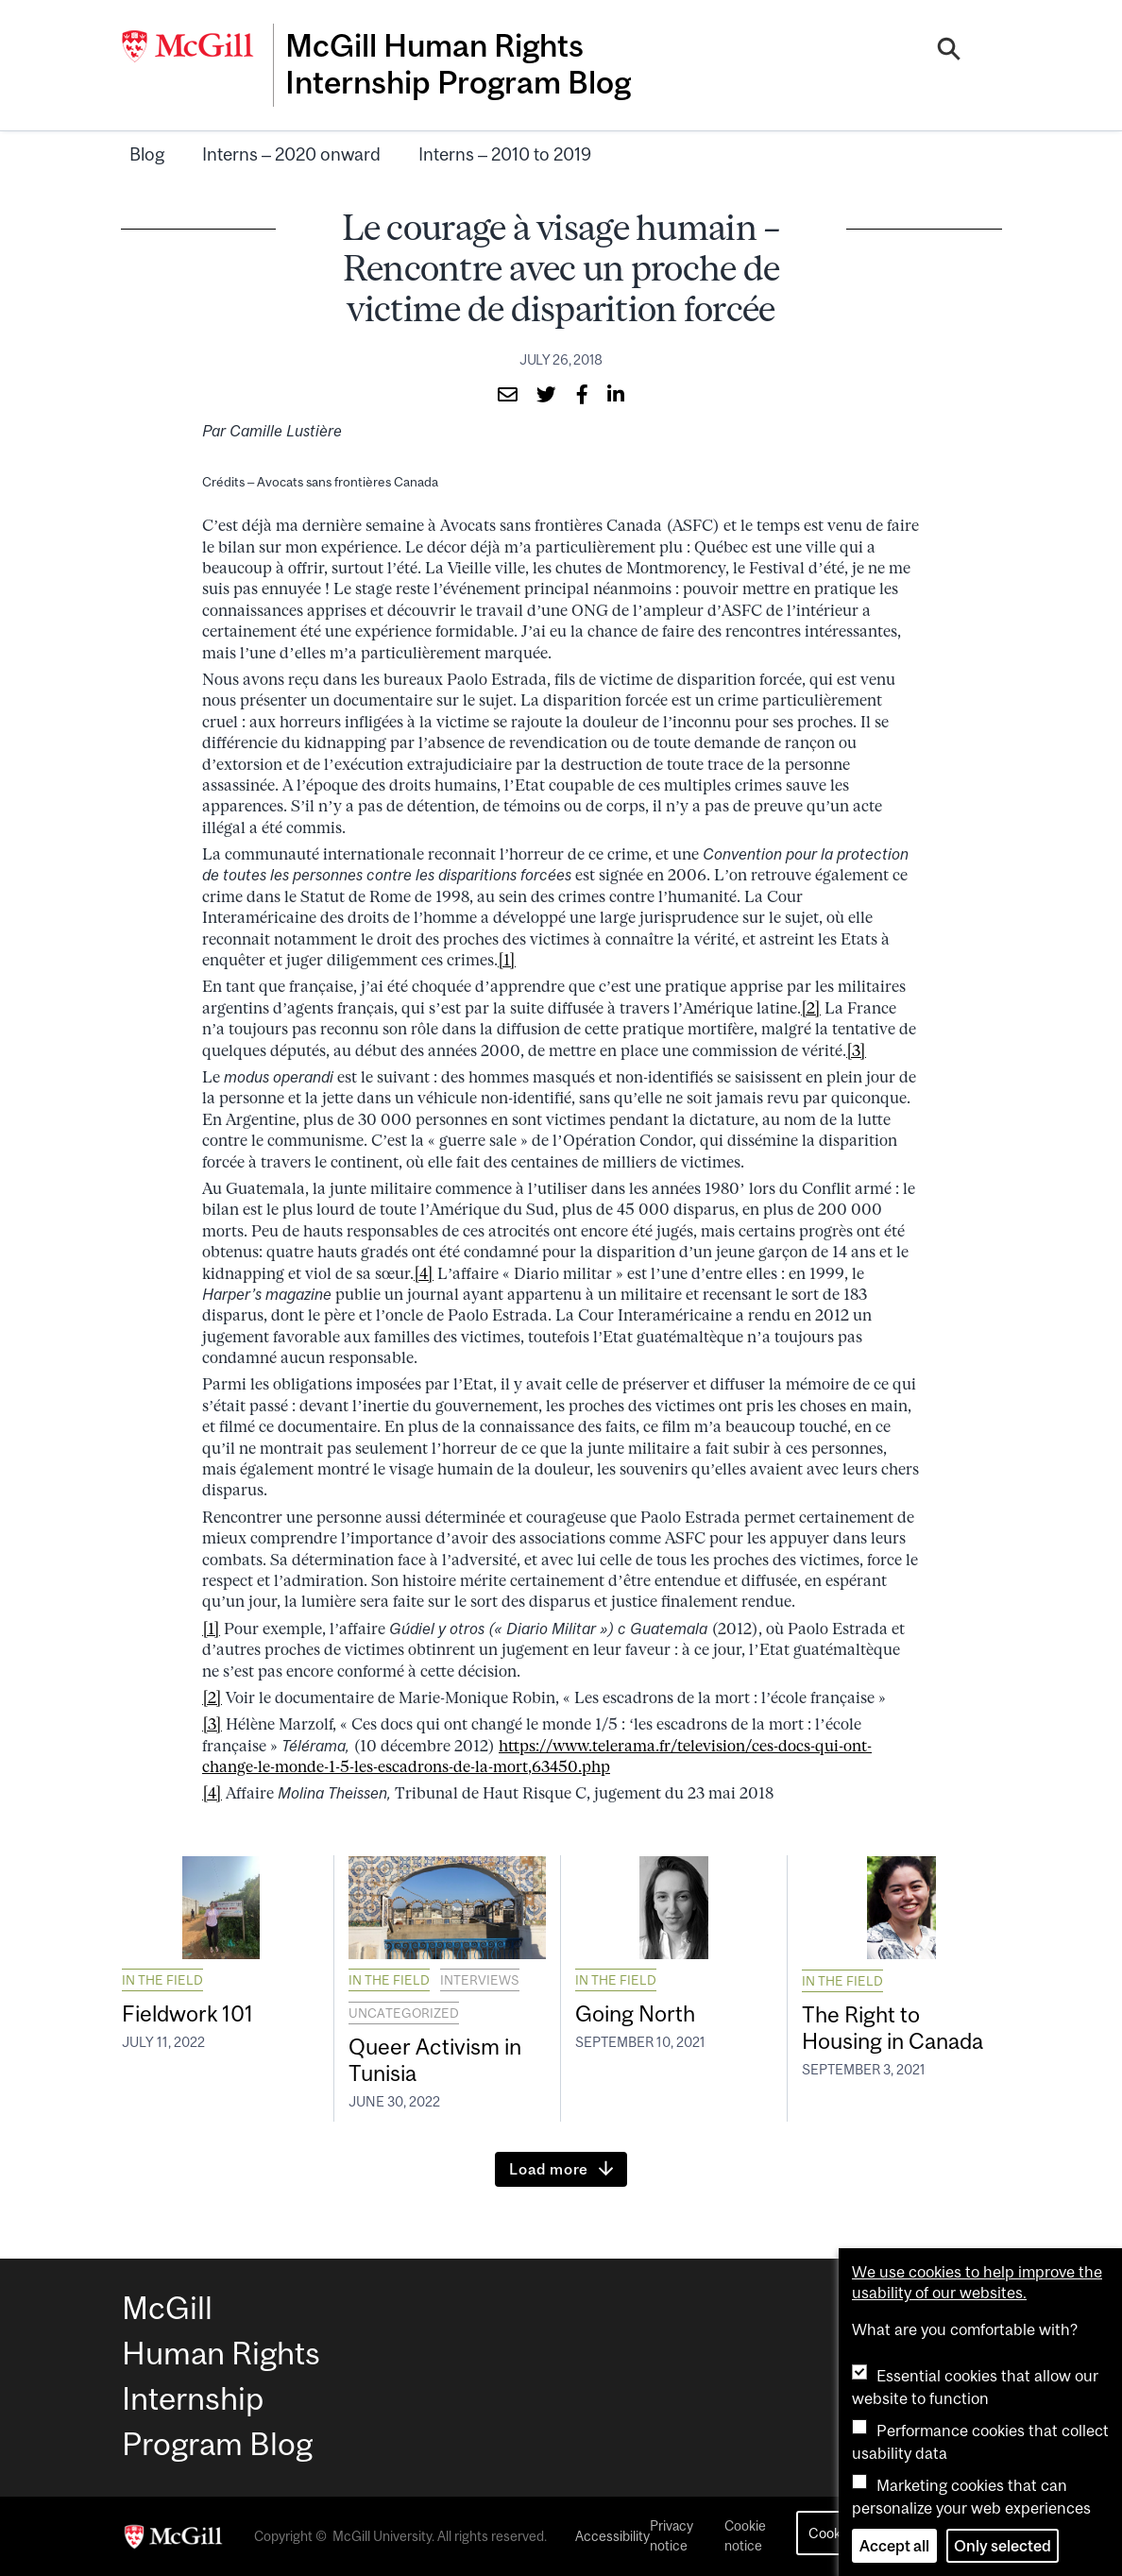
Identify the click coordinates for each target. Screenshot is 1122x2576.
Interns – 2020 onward (291, 151)
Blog (146, 151)
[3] (856, 1047)
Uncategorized (403, 2010)
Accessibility (612, 2536)
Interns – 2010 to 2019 (504, 151)
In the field (162, 1977)
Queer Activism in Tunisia (439, 2058)
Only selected (1002, 2545)
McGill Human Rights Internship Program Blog (465, 63)
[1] (507, 956)
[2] (811, 1005)
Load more (548, 2168)
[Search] (949, 50)
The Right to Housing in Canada (899, 2026)
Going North (638, 2011)
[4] (424, 1270)
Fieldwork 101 (192, 2011)
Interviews (479, 1977)
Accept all (894, 2545)
